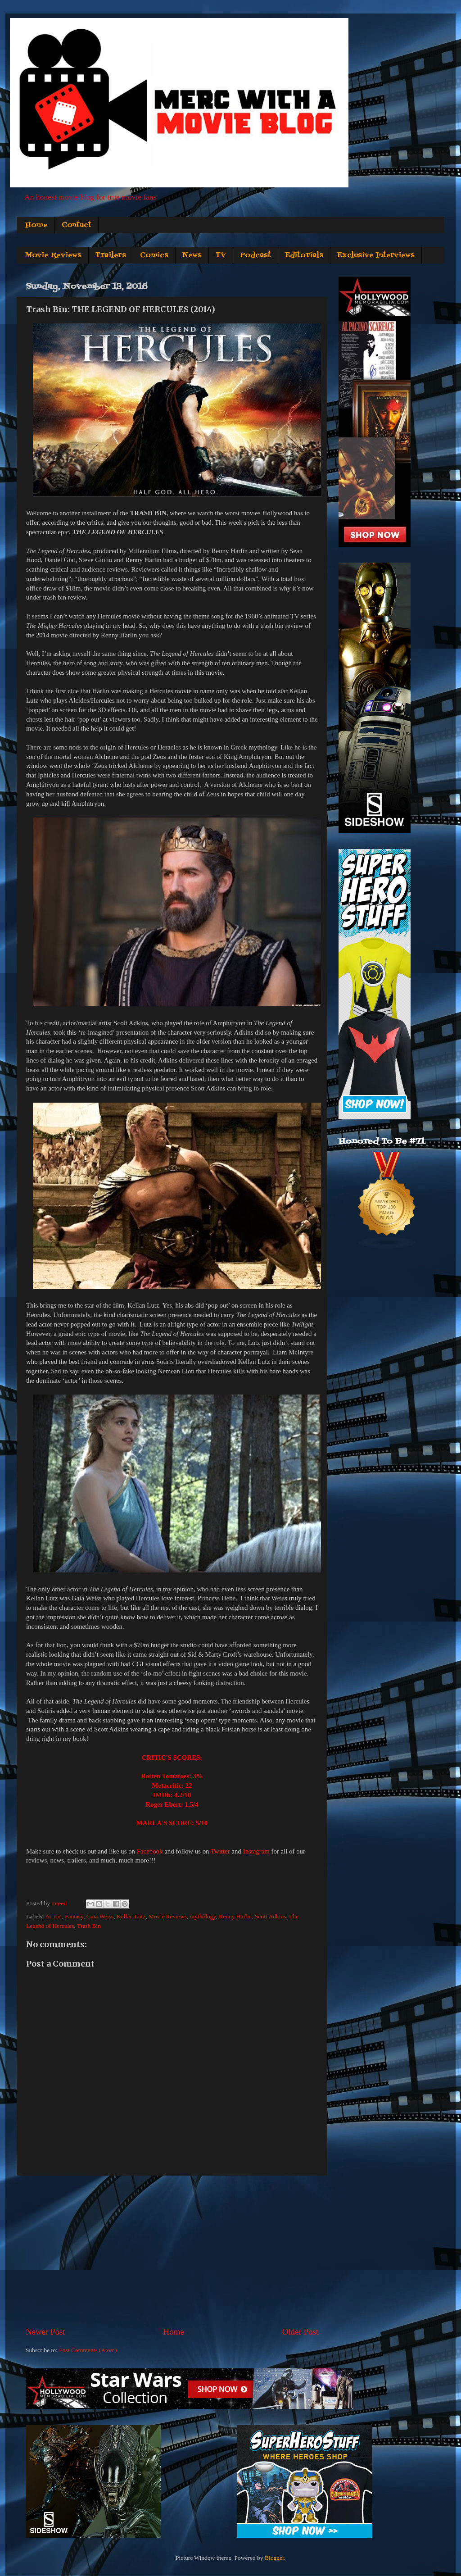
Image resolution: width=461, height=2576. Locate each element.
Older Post (300, 2331)
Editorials (304, 255)
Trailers (110, 255)
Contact (76, 225)
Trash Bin (89, 1925)
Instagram (256, 1851)
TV (221, 255)
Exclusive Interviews (376, 255)
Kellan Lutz (131, 1916)
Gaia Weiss (100, 1916)
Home (36, 225)
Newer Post (45, 2331)
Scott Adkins (270, 1916)
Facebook (150, 1851)
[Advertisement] (172, 2251)
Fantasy (74, 1916)
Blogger (274, 2557)
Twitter (220, 1851)
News (192, 255)
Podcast (255, 255)
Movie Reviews (53, 255)
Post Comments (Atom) (88, 2350)
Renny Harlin (235, 1916)
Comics (154, 255)
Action (53, 1916)
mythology (203, 1916)
